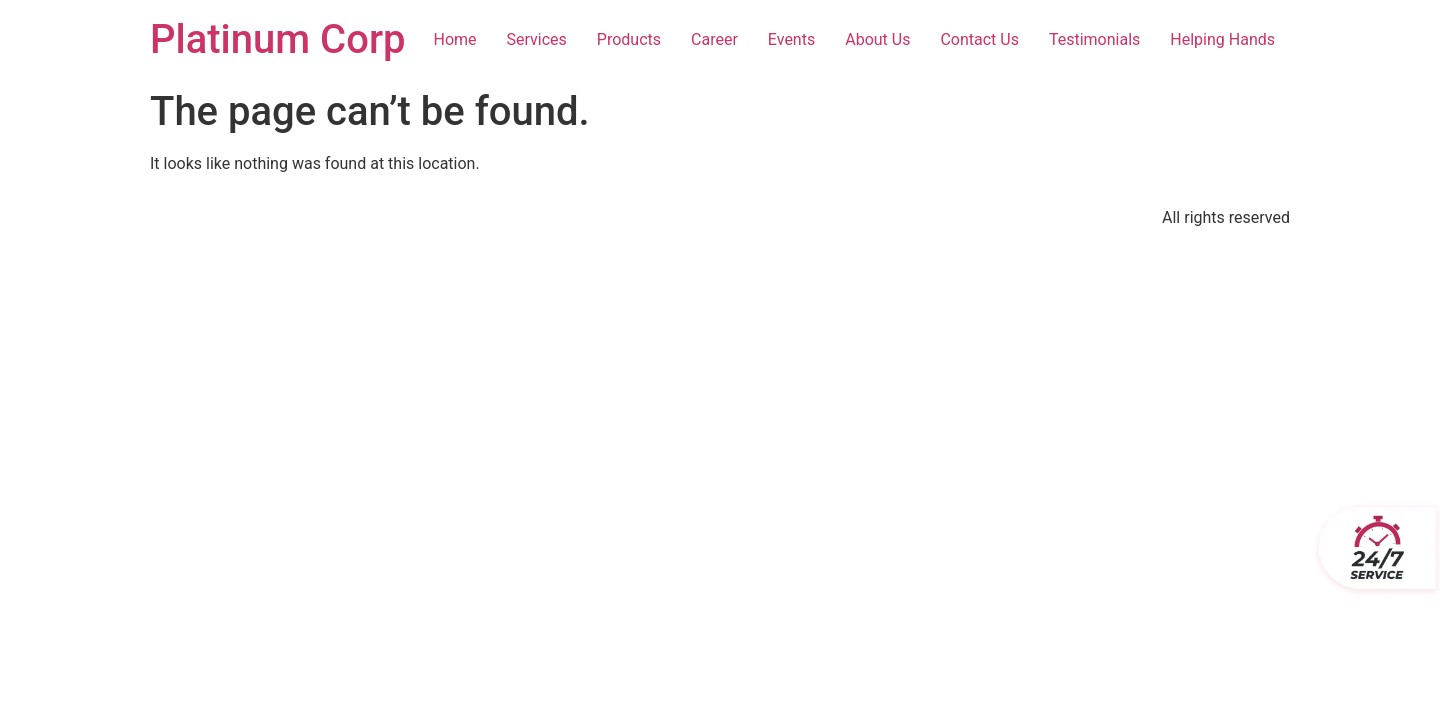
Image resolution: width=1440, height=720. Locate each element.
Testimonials (1094, 39)
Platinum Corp (278, 39)
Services (537, 39)
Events (791, 39)
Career (714, 39)
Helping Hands (1222, 39)
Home (454, 39)
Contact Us (979, 39)
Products (629, 39)
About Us (877, 39)
